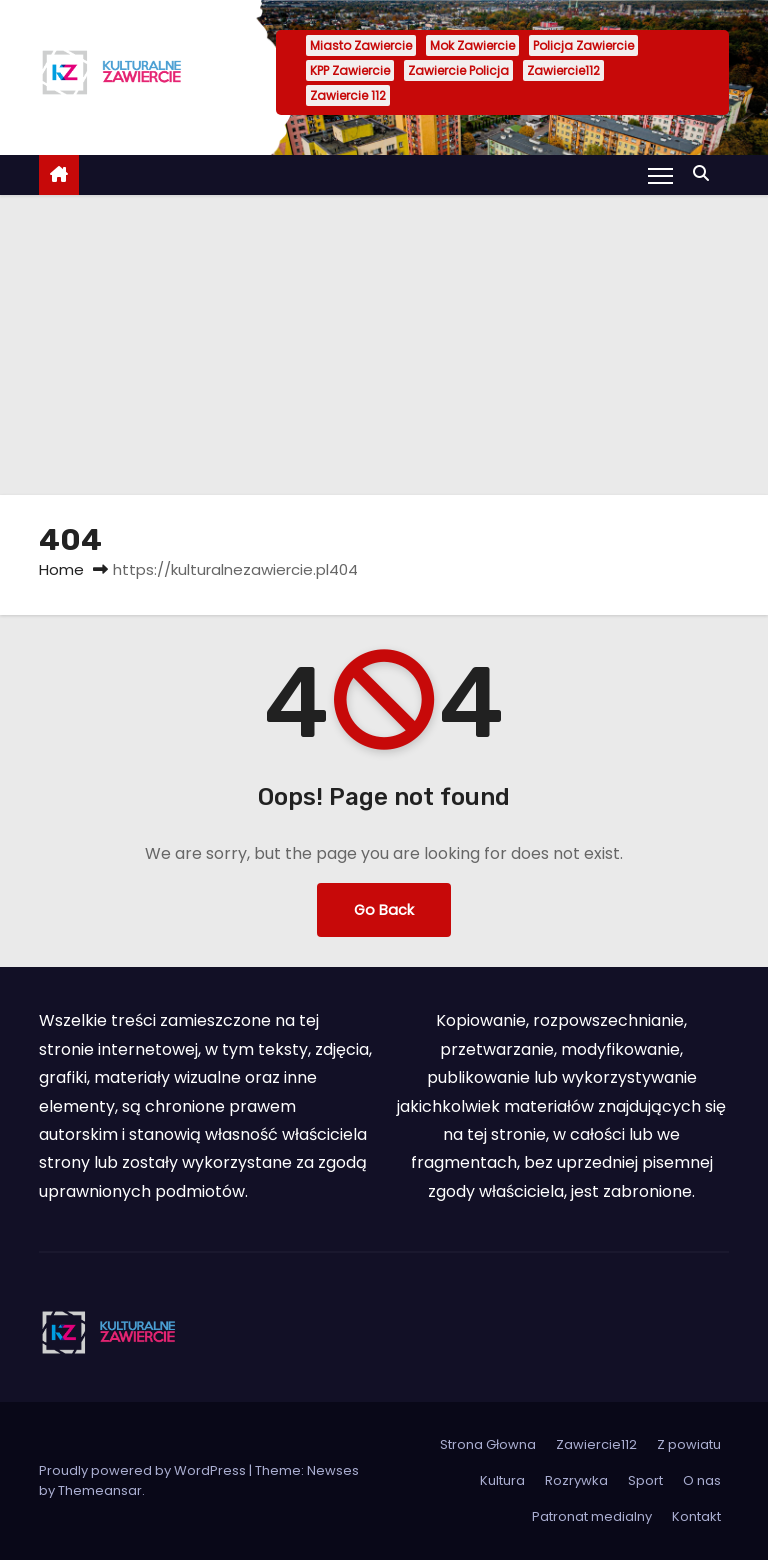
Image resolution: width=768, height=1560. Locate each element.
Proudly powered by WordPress (144, 1470)
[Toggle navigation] (660, 175)
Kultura (502, 1480)
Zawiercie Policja (458, 70)
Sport (645, 1480)
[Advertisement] (384, 345)
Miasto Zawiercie (361, 45)
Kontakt (696, 1516)
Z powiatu (689, 1444)
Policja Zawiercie (583, 45)
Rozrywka (576, 1480)
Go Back (384, 910)
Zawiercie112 (563, 70)
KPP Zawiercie (350, 70)
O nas (702, 1480)
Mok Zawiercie (472, 45)
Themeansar (100, 1490)
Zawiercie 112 (348, 95)
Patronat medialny (592, 1516)
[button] (706, 173)
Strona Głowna (488, 1444)
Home (61, 569)
